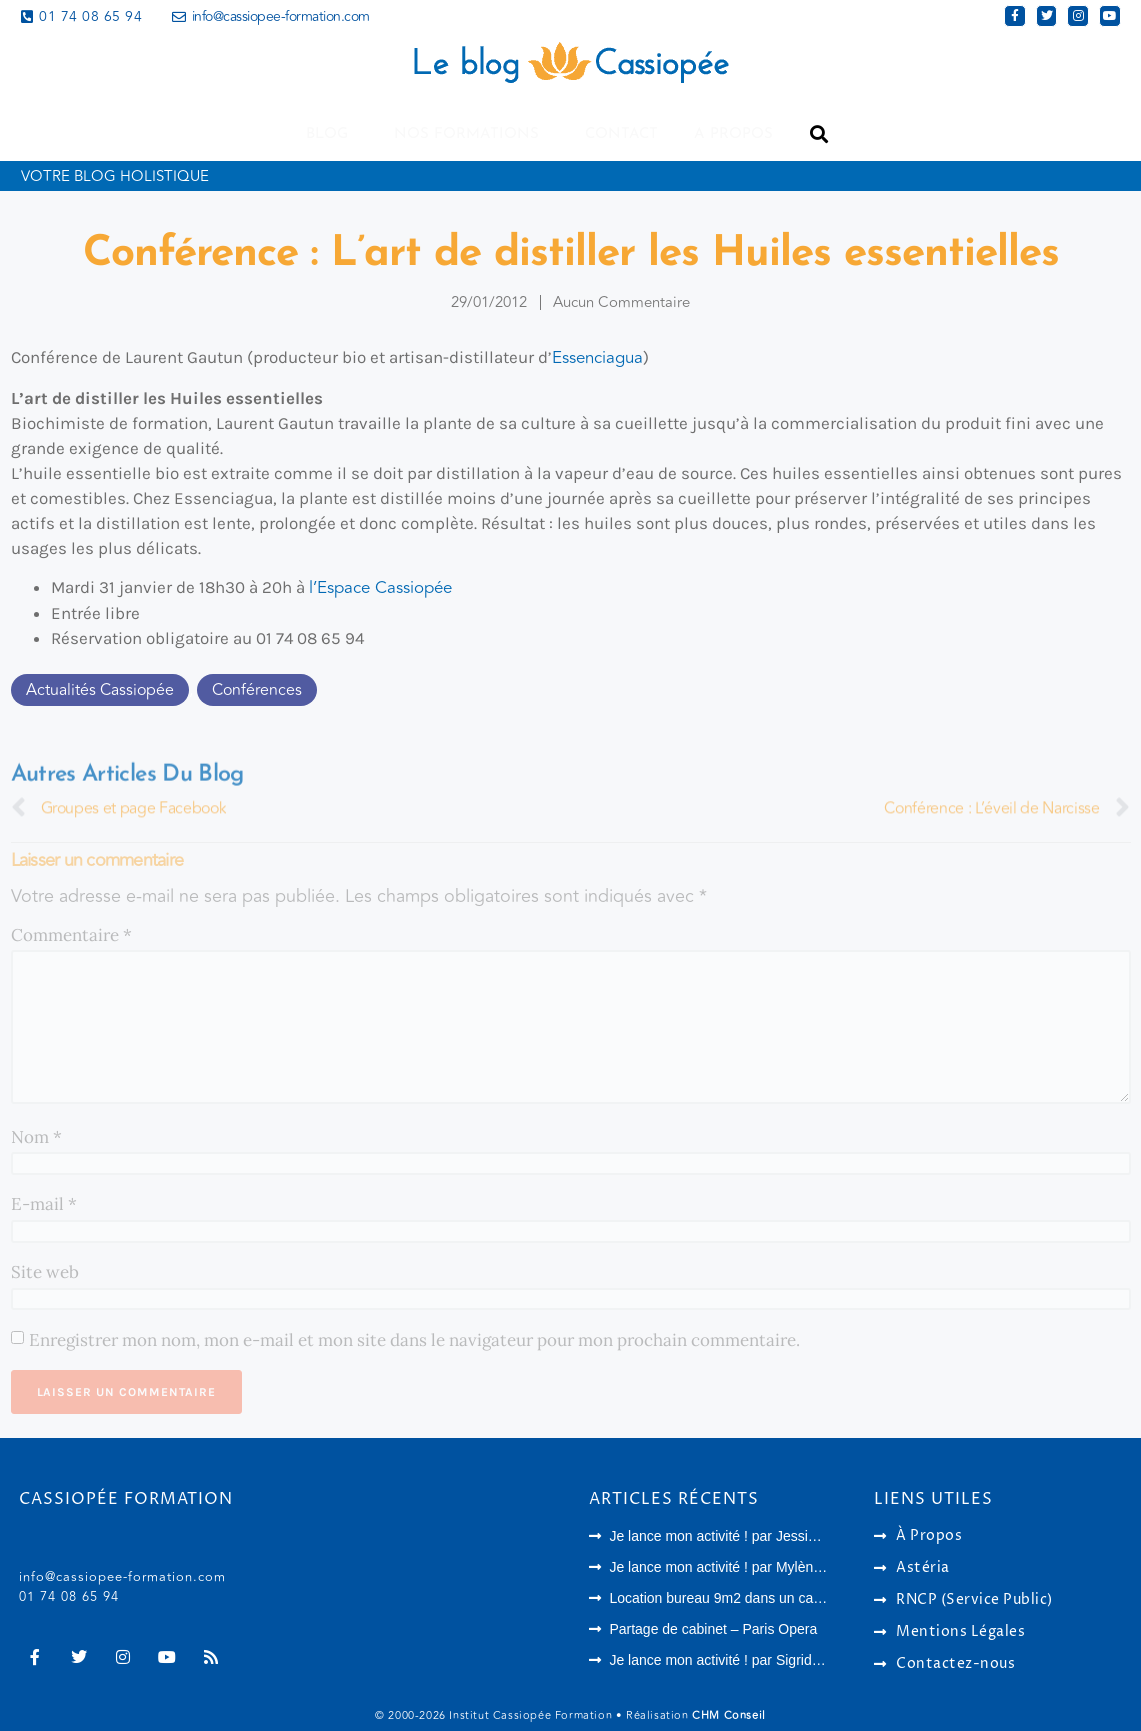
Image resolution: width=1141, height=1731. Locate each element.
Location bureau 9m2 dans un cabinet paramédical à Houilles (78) (813, 1598)
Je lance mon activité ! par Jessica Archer (738, 1536)
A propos (733, 134)
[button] (819, 134)
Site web (45, 1272)
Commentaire (71, 935)
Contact (621, 134)
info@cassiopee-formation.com (122, 1577)
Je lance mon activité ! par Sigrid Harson (734, 1660)
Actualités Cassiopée (100, 690)
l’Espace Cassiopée (380, 588)
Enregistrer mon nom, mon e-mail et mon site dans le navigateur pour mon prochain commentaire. (414, 1340)
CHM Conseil (729, 1715)
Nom (36, 1137)
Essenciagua (597, 358)
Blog (332, 134)
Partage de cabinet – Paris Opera (713, 1629)
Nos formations (471, 134)
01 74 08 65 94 (69, 1597)
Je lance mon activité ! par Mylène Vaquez (740, 1567)
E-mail (44, 1204)
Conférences (257, 690)
